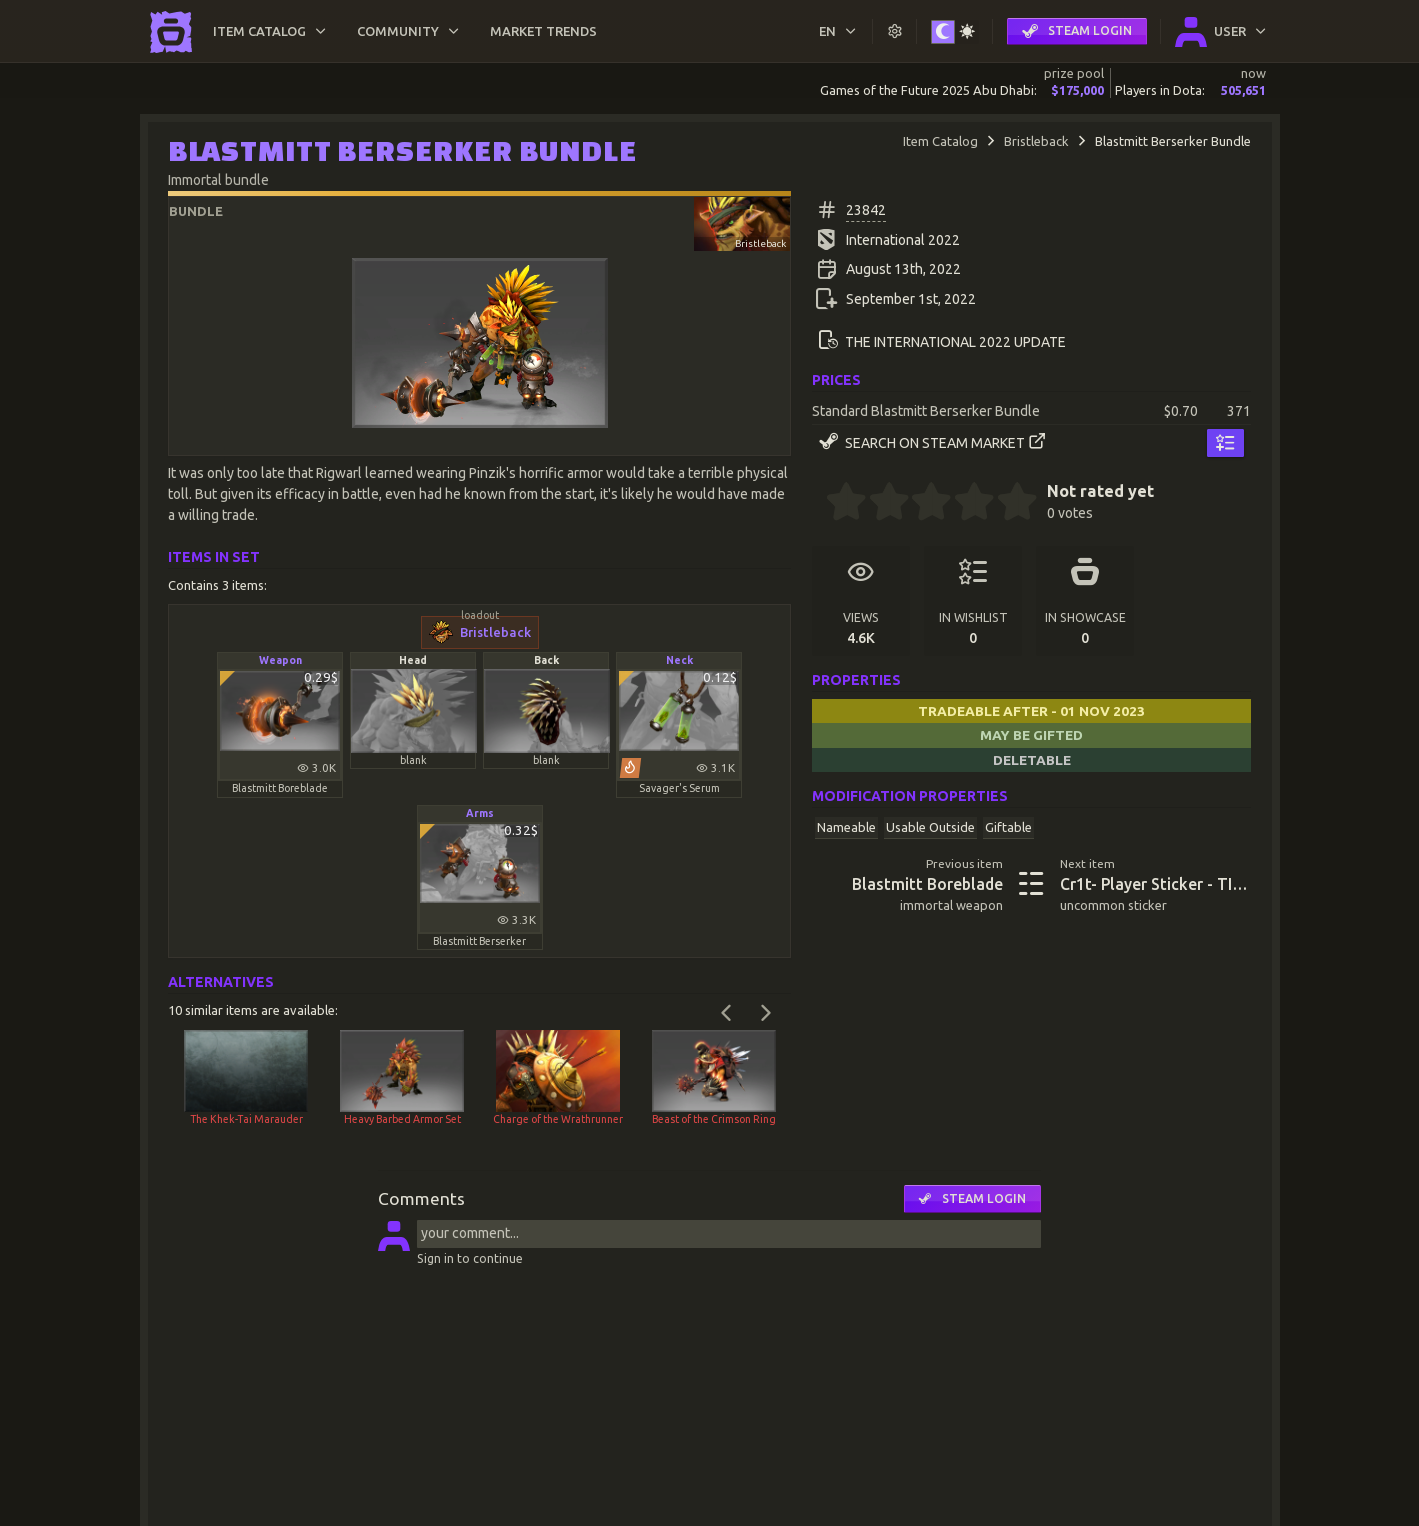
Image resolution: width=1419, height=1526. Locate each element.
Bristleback (1036, 141)
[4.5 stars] (1007, 504)
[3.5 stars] (964, 504)
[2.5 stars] (922, 504)
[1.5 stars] (879, 504)
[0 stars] (818, 504)
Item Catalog (940, 141)
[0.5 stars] (836, 504)
